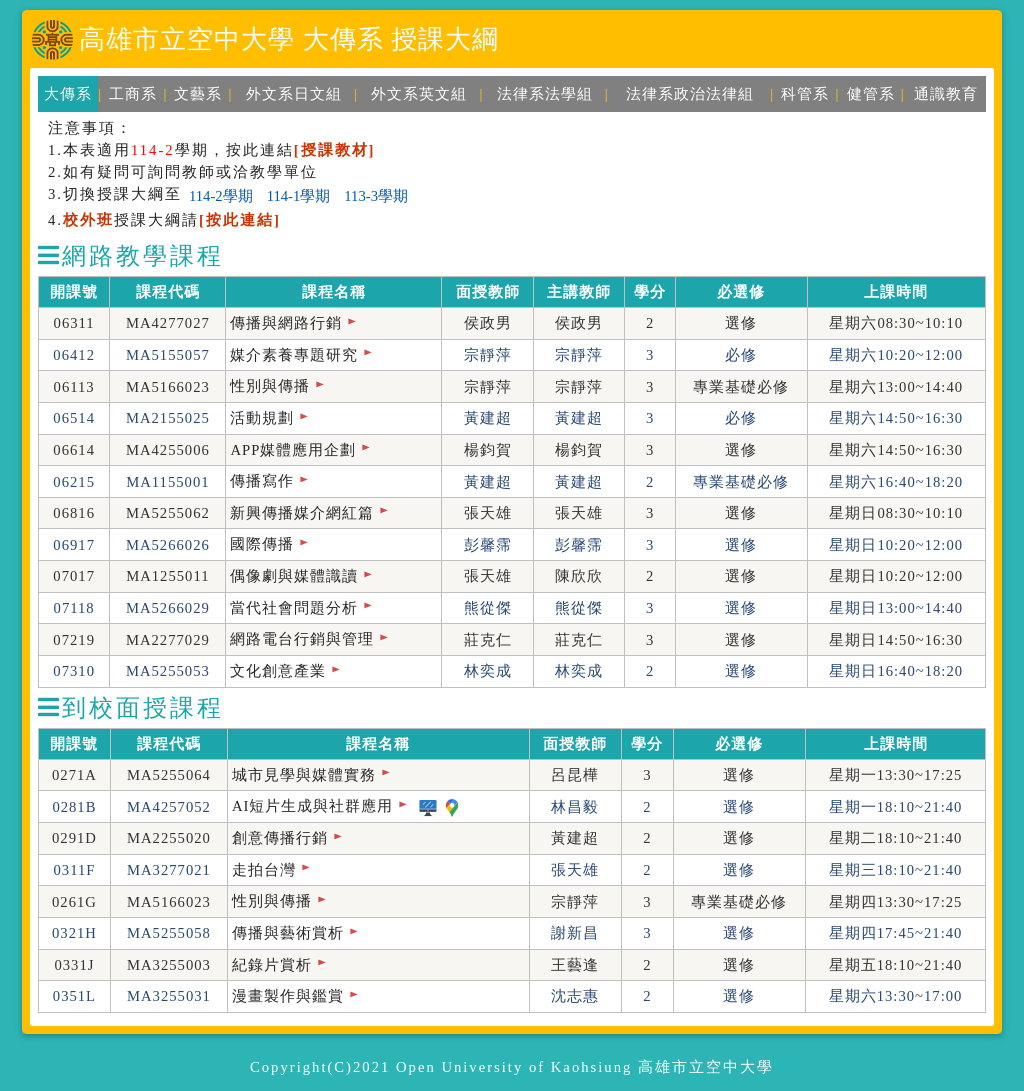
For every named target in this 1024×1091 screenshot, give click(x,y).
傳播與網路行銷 (286, 323)
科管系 (805, 94)
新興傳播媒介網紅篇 (302, 513)
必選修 (741, 292)
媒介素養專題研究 (294, 355)
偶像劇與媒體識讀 (294, 576)
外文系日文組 (294, 94)
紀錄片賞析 (272, 965)
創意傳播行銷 (280, 838)
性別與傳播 (270, 386)
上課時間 (896, 292)
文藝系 (198, 94)
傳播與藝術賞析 (288, 933)
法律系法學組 (545, 94)
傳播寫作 (262, 481)
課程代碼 (168, 292)
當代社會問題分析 (294, 608)
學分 (650, 292)
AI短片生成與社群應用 (312, 806)
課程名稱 (334, 292)
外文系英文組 (419, 94)
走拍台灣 (264, 870)
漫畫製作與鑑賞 (288, 996)
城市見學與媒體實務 (304, 775)
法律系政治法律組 (690, 94)
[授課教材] (335, 150)
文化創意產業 (278, 671)
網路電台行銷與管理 (302, 639)
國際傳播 (262, 544)
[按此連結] (240, 220)
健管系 (871, 94)
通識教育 (946, 94)
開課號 (74, 292)
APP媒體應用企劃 (293, 450)
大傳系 (68, 94)
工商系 (133, 94)
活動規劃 (262, 418)
